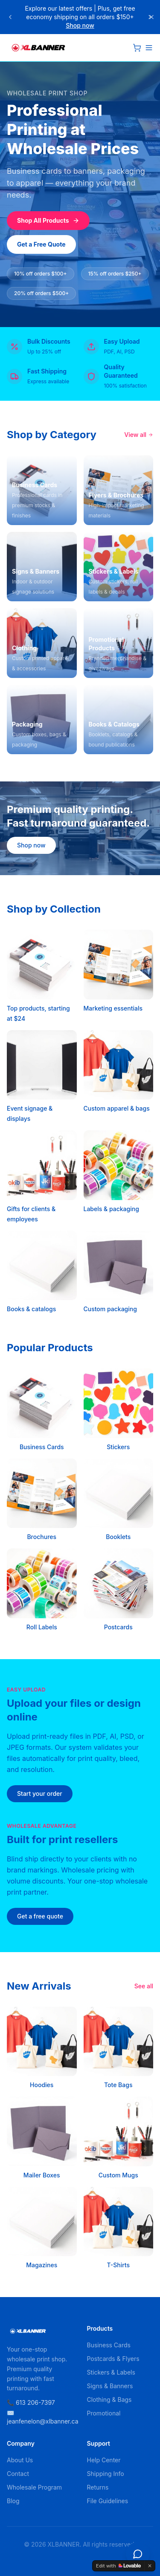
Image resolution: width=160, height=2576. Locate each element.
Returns (98, 2487)
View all (138, 434)
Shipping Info (105, 2473)
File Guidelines (107, 2500)
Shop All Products (48, 220)
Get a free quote (40, 1916)
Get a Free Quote (41, 244)
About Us (20, 2460)
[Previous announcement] (10, 17)
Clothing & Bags (109, 2399)
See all (143, 1986)
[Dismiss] (150, 2566)
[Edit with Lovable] (118, 2566)
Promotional (104, 2413)
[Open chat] (138, 2554)
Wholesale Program (34, 2487)
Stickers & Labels (111, 2372)
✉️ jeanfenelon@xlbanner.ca (40, 2417)
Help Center (104, 2460)
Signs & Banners (110, 2385)
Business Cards (109, 2345)
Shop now (80, 25)
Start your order (39, 1793)
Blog (13, 2500)
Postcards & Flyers (113, 2358)
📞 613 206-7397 (31, 2402)
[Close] (151, 17)
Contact (18, 2473)
